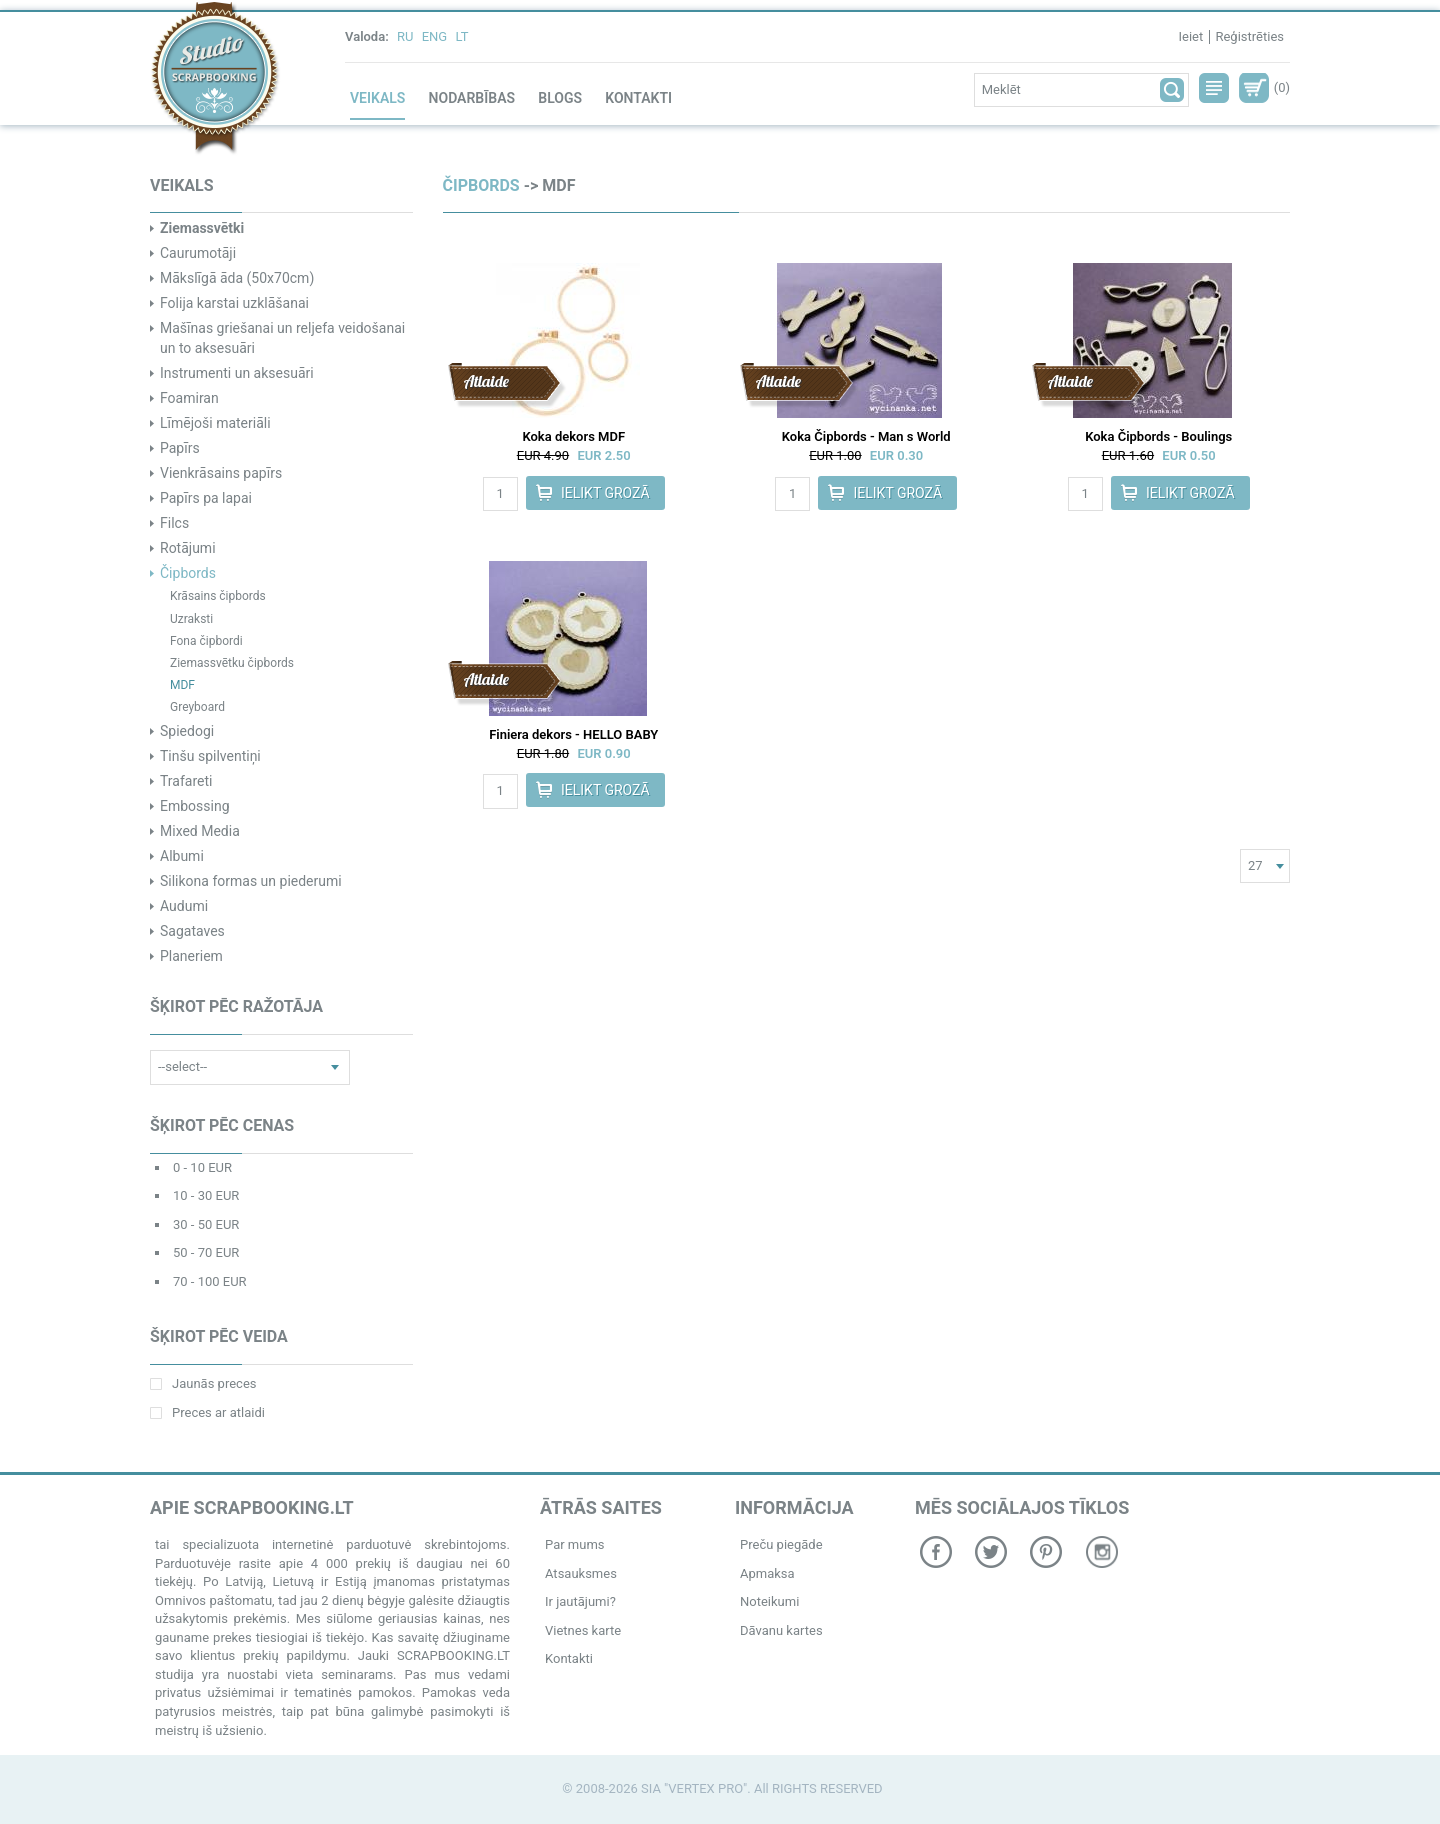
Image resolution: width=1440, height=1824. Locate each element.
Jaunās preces (203, 1383)
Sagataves (192, 931)
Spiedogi (187, 731)
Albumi (182, 856)
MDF (182, 685)
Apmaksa (767, 1573)
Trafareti (186, 781)
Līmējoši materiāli (215, 423)
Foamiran (189, 398)
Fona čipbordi (206, 641)
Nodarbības (472, 98)
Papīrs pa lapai (206, 498)
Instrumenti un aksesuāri (237, 373)
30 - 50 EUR (206, 1224)
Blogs (560, 98)
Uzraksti (191, 619)
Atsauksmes (581, 1573)
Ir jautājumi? (580, 1601)
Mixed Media (200, 831)
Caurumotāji (198, 253)
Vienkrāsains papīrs (221, 473)
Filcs (174, 523)
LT (461, 36)
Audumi (184, 906)
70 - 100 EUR (210, 1281)
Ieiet (1190, 36)
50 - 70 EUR (206, 1252)
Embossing (195, 806)
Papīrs (180, 448)
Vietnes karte (583, 1630)
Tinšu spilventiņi (210, 756)
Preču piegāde (781, 1544)
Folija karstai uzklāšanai (234, 303)
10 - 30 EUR (206, 1195)
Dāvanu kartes (781, 1630)
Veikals (377, 98)
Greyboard (197, 707)
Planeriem (191, 956)
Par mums (575, 1544)
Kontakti (638, 98)
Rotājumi (188, 548)
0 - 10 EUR (202, 1167)
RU (405, 36)
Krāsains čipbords (218, 596)
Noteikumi (769, 1601)
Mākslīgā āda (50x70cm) (237, 278)
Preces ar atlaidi (207, 1412)
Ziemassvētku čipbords (232, 663)
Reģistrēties (1249, 36)
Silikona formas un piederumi (251, 881)
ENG (435, 36)
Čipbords (188, 573)
